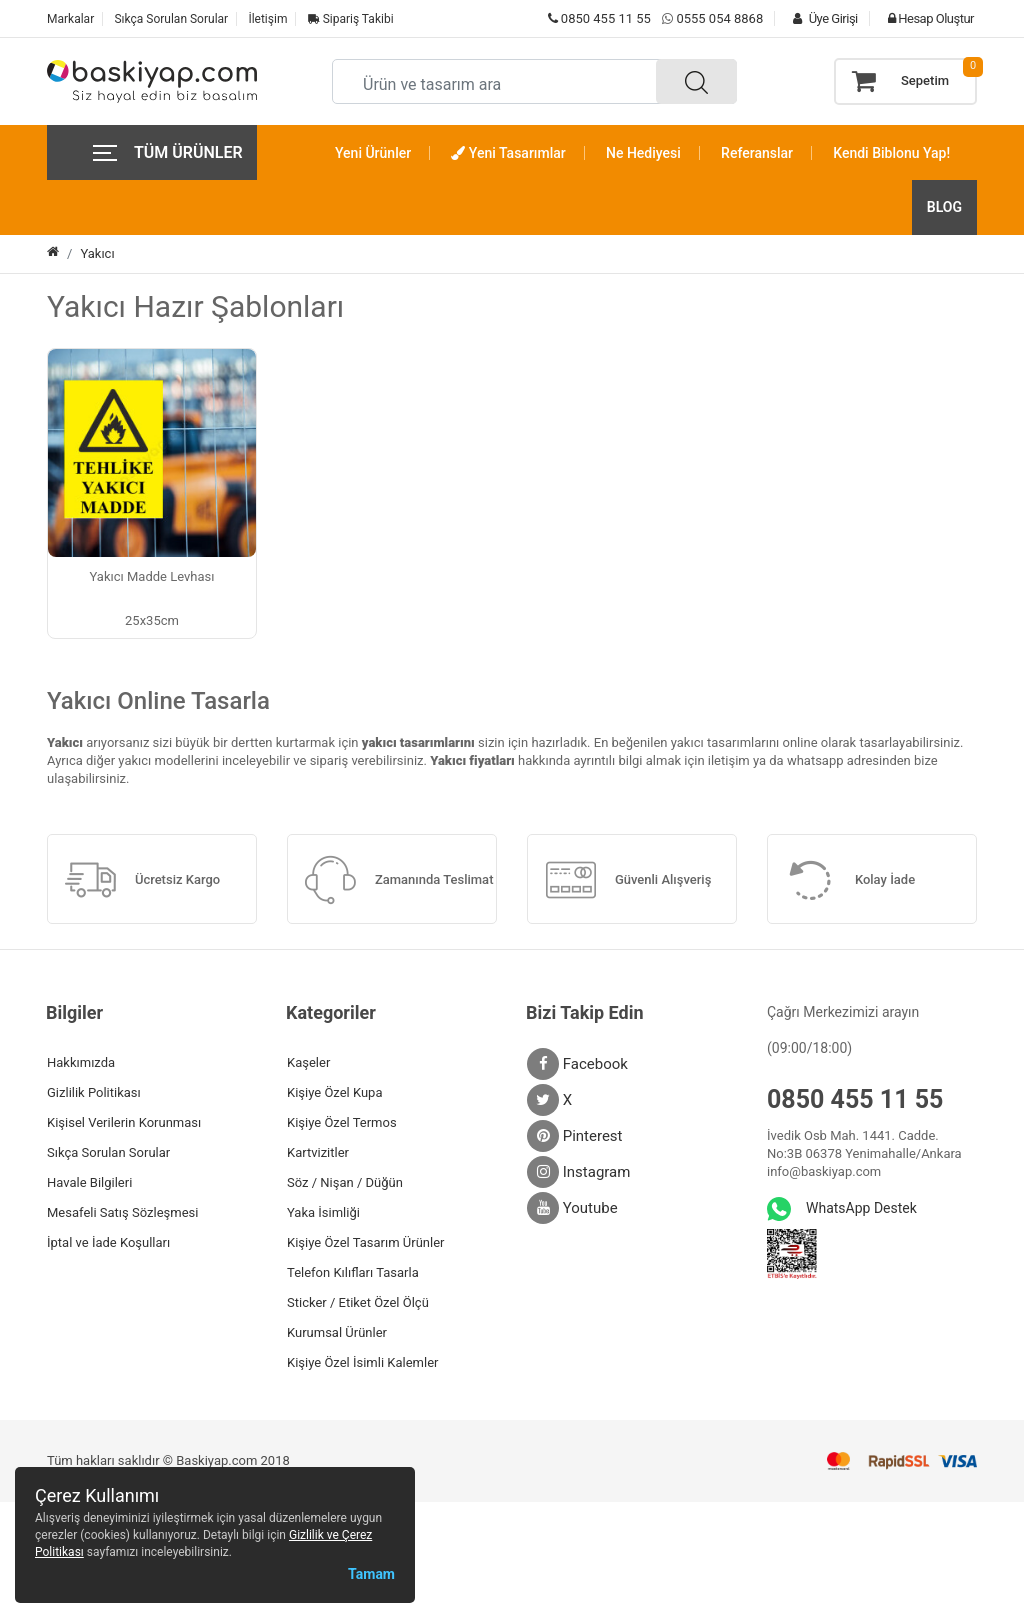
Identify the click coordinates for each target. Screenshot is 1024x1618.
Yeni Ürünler (373, 153)
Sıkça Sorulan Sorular (171, 19)
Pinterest (575, 1136)
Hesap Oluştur (926, 18)
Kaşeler (308, 1062)
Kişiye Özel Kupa (335, 1092)
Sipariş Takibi (351, 19)
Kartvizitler (318, 1152)
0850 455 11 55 (599, 18)
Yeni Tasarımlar (508, 153)
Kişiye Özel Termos (342, 1122)
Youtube (572, 1208)
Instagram (578, 1172)
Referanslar (757, 153)
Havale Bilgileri (89, 1182)
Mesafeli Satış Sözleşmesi (122, 1212)
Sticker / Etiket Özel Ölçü (358, 1302)
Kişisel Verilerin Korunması (124, 1122)
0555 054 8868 (719, 18)
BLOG (944, 207)
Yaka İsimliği (323, 1212)
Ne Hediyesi (643, 153)
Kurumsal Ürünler (337, 1332)
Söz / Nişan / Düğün (345, 1182)
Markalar (70, 19)
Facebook (577, 1064)
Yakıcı (97, 253)
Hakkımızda (81, 1062)
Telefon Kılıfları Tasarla (353, 1272)
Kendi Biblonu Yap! (891, 153)
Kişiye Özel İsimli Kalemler (362, 1362)
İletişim (267, 19)
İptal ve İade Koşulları (108, 1242)
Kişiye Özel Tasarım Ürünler (365, 1242)
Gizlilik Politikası (94, 1092)
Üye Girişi (820, 18)
